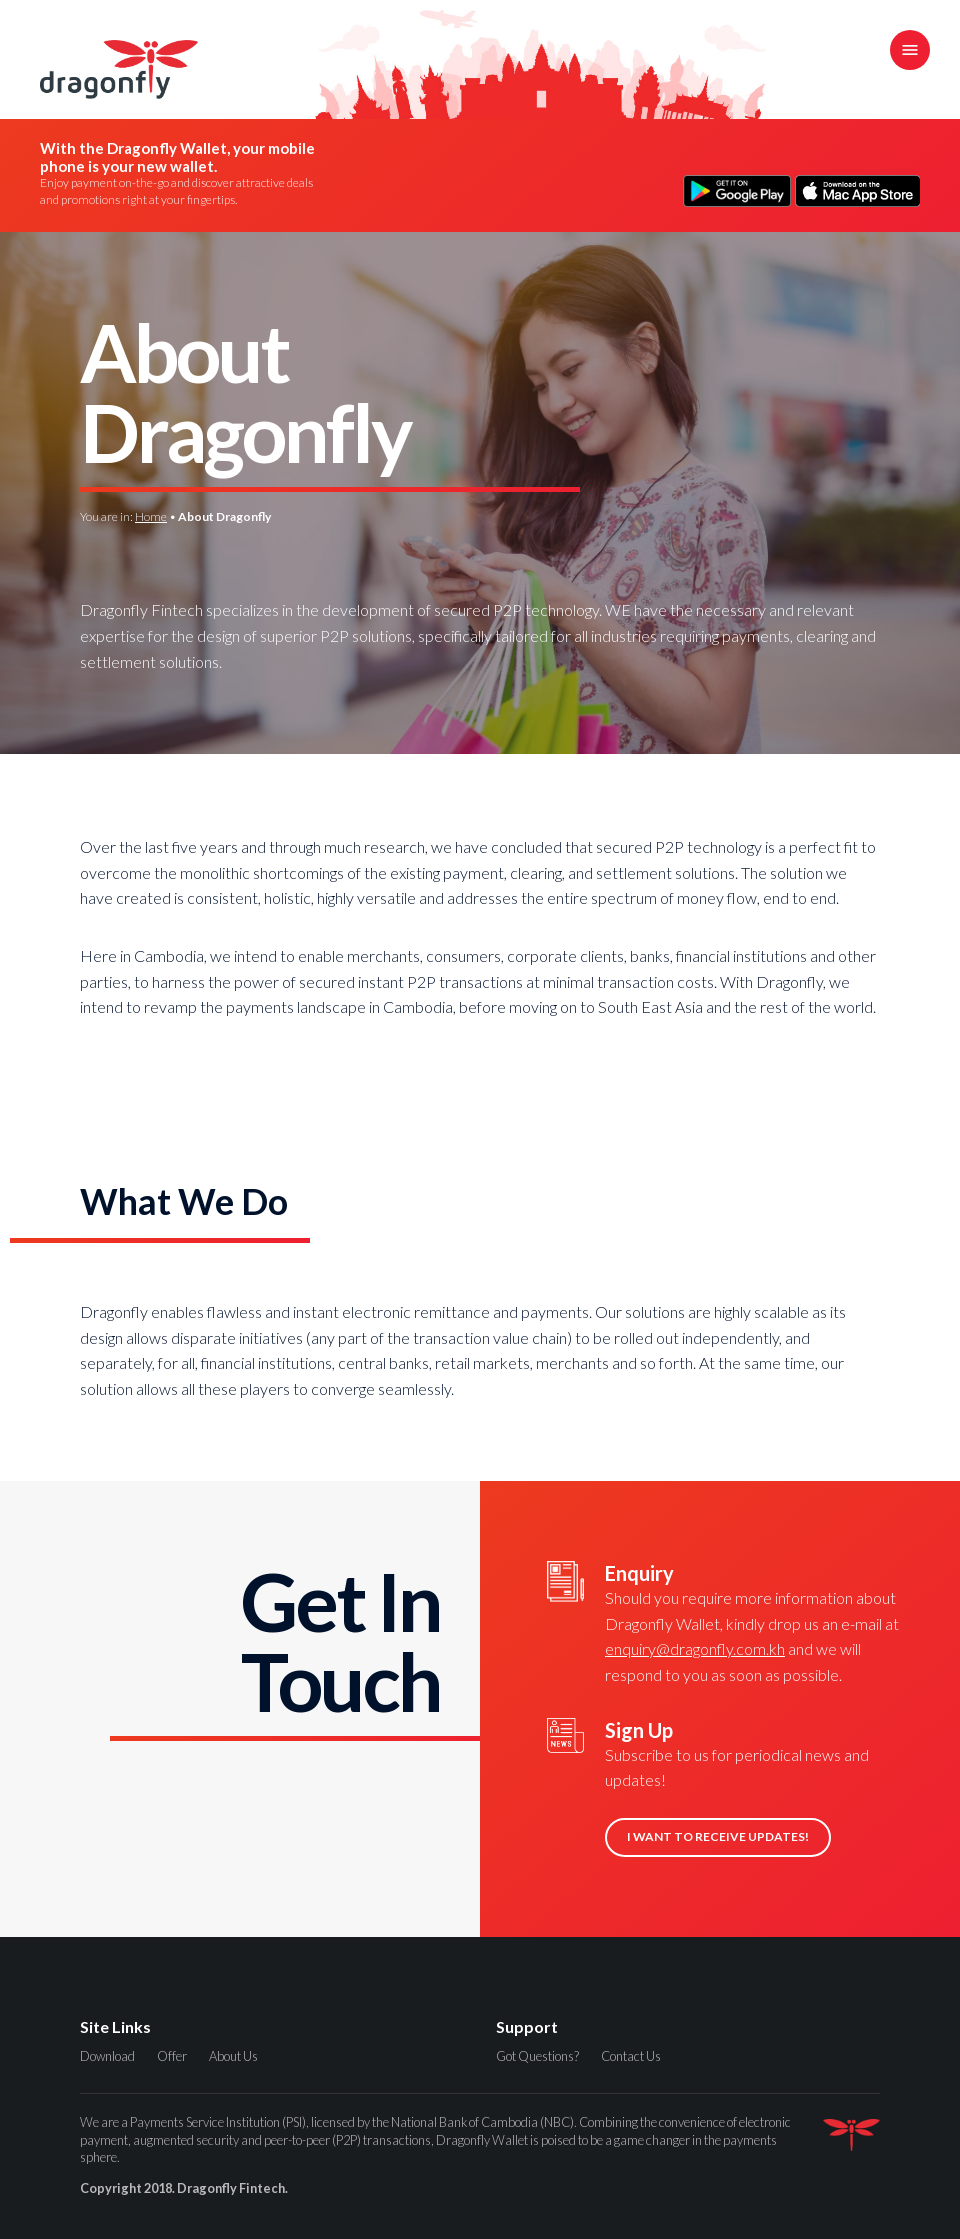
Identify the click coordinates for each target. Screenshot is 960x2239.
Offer (172, 2056)
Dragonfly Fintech (119, 69)
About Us (233, 2056)
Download (107, 2056)
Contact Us (631, 2056)
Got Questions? (537, 2056)
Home (151, 516)
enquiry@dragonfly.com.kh (695, 1648)
